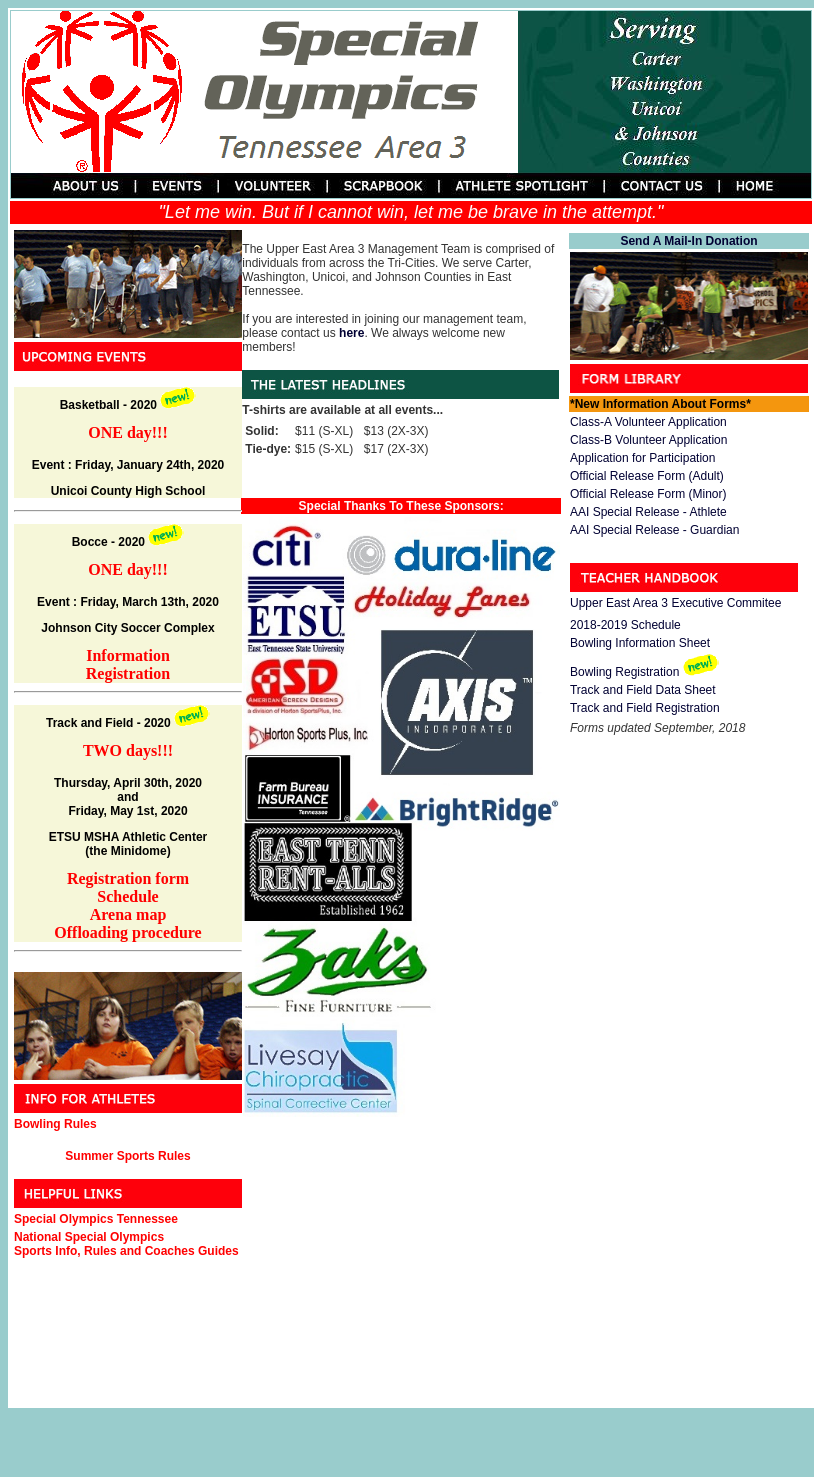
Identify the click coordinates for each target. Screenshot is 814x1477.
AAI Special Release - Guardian (654, 530)
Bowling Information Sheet (640, 643)
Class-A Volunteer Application (648, 422)
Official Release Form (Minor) (648, 494)
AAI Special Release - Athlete (648, 512)
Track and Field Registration (645, 708)
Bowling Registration (624, 672)
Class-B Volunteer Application (648, 440)
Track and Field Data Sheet (643, 690)
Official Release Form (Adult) (647, 476)
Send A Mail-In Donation (688, 241)
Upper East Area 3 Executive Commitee (675, 603)
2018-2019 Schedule (625, 625)
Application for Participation (642, 458)
